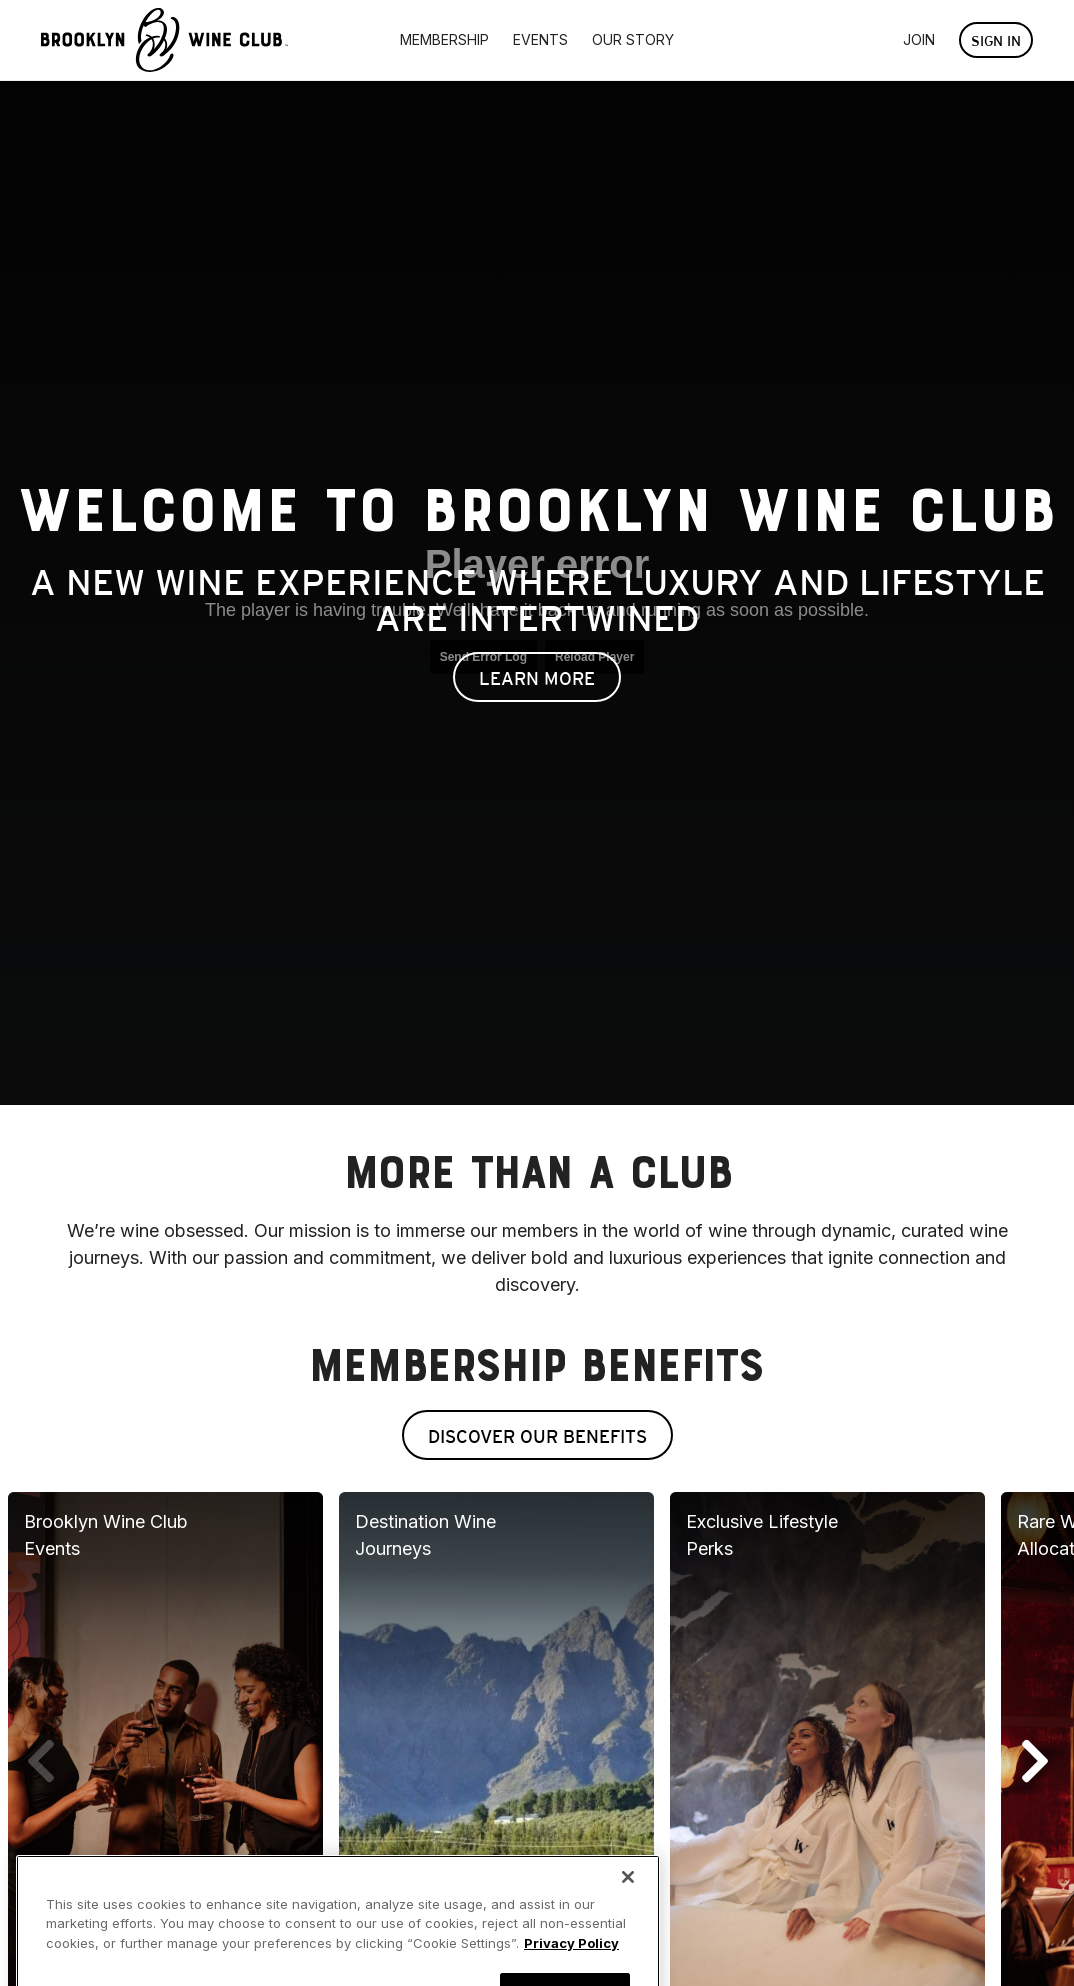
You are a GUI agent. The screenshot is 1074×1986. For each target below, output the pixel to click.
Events (540, 39)
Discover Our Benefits (537, 1436)
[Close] (628, 1898)
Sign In (996, 41)
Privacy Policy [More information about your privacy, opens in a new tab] (571, 1964)
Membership (444, 39)
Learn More (537, 678)
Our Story (633, 39)
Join (919, 39)
